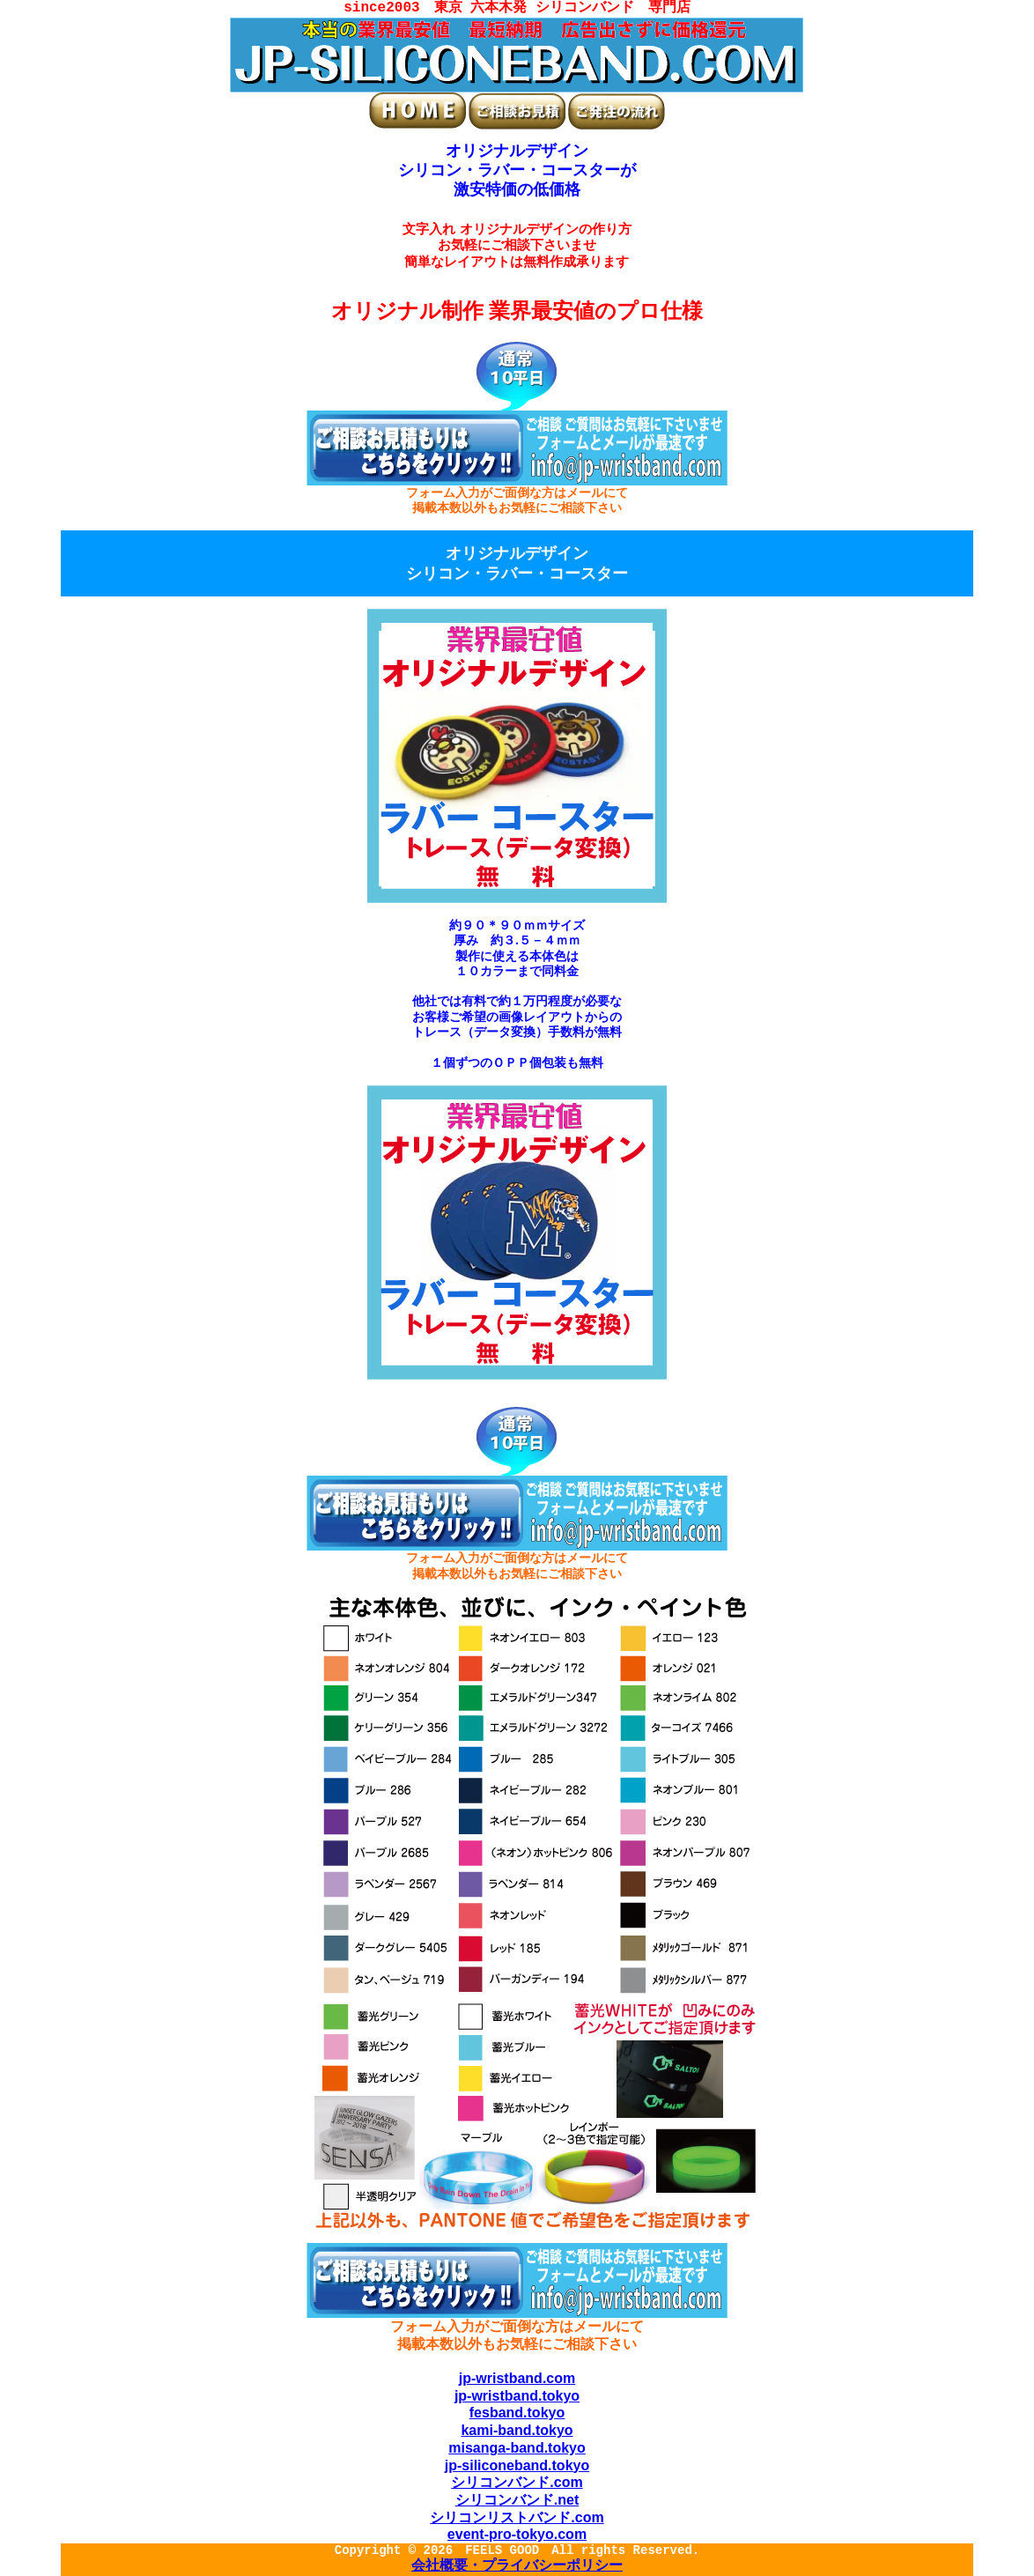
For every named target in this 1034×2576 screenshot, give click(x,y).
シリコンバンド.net (517, 2499)
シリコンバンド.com (516, 2482)
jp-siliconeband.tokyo (517, 2465)
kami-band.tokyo (516, 2430)
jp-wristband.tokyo (517, 2395)
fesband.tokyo (517, 2412)
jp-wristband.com (517, 2378)
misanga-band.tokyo (517, 2447)
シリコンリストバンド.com (516, 2517)
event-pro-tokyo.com (517, 2534)
